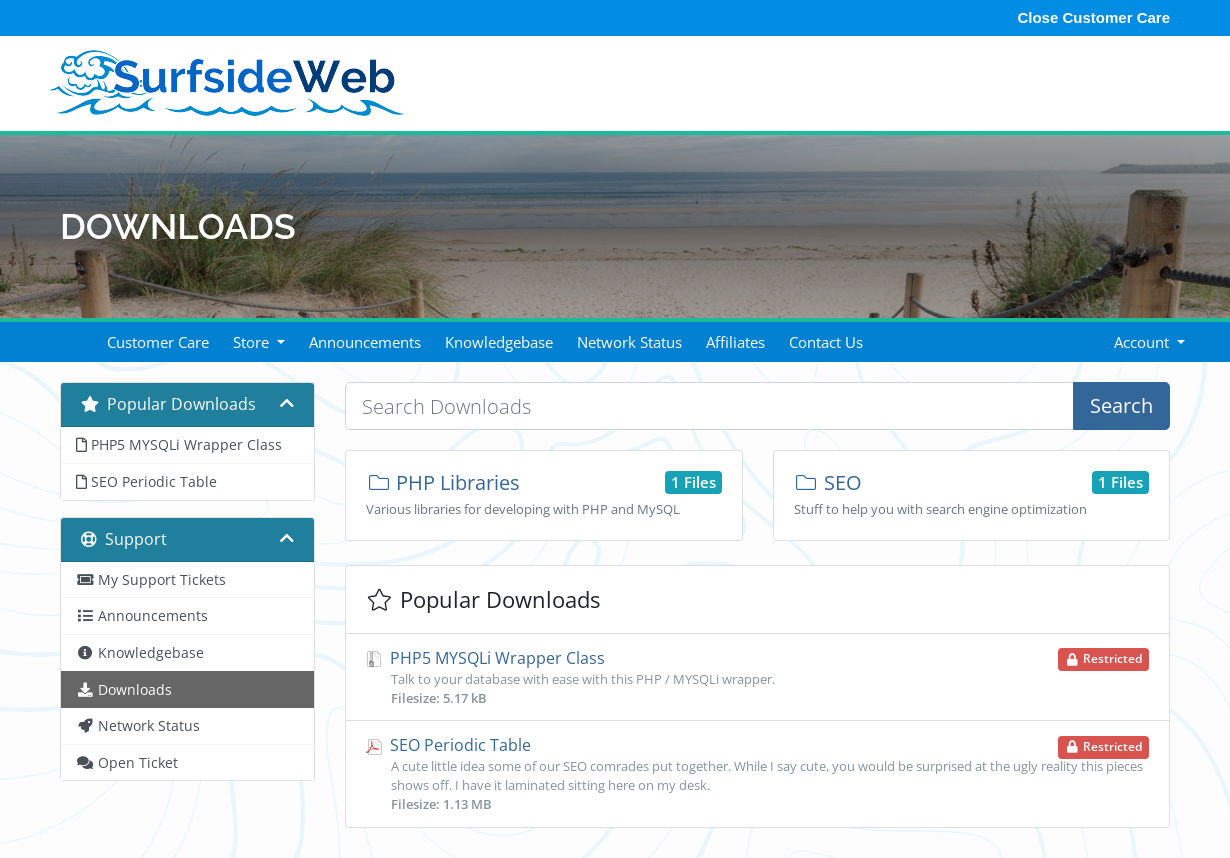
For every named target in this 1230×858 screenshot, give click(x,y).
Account (1143, 342)
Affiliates (735, 342)
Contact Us (826, 342)
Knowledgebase (499, 342)
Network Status (629, 342)
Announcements (365, 342)
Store (253, 342)
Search (1121, 405)
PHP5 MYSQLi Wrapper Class (757, 677)
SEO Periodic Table (757, 774)
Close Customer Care (1093, 17)
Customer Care (158, 342)
